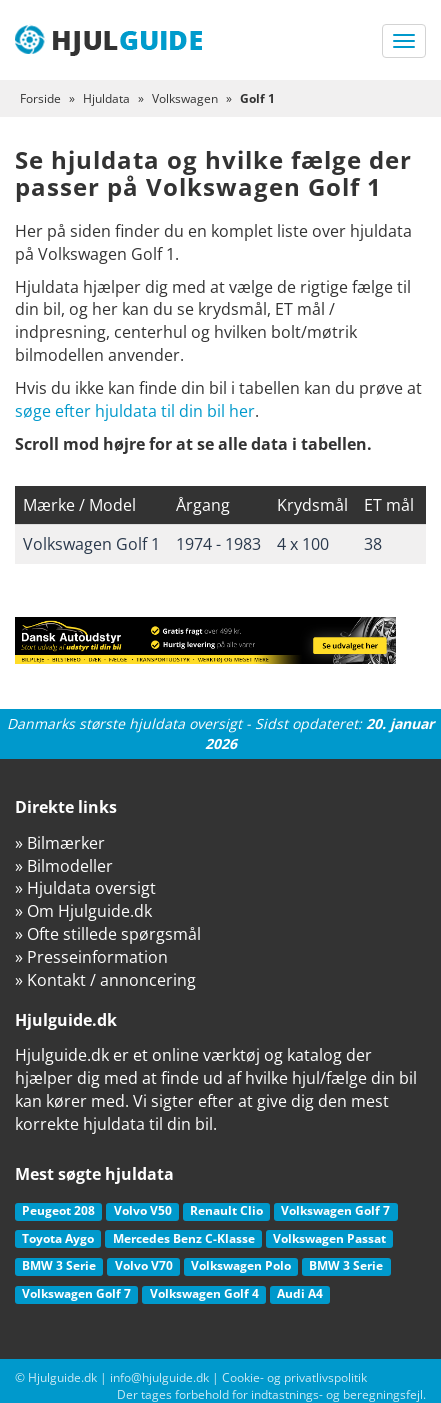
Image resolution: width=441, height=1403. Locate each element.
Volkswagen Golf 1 (91, 544)
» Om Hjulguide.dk (83, 911)
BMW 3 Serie (59, 1265)
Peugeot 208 (58, 1210)
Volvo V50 (143, 1210)
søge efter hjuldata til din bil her (135, 411)
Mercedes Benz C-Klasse (184, 1238)
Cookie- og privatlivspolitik (294, 1377)
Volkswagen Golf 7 (335, 1210)
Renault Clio (226, 1210)
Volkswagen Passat (329, 1238)
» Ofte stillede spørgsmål (108, 934)
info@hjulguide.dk (159, 1377)
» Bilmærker (60, 843)
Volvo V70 (144, 1265)
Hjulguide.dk (62, 1377)
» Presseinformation (91, 957)
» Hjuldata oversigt (85, 888)
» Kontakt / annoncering (105, 980)
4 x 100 (303, 544)
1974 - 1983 (218, 544)
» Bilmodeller (64, 866)
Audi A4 (300, 1293)
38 (373, 544)
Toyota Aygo (58, 1238)
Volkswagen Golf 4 (204, 1293)
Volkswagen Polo (241, 1265)
